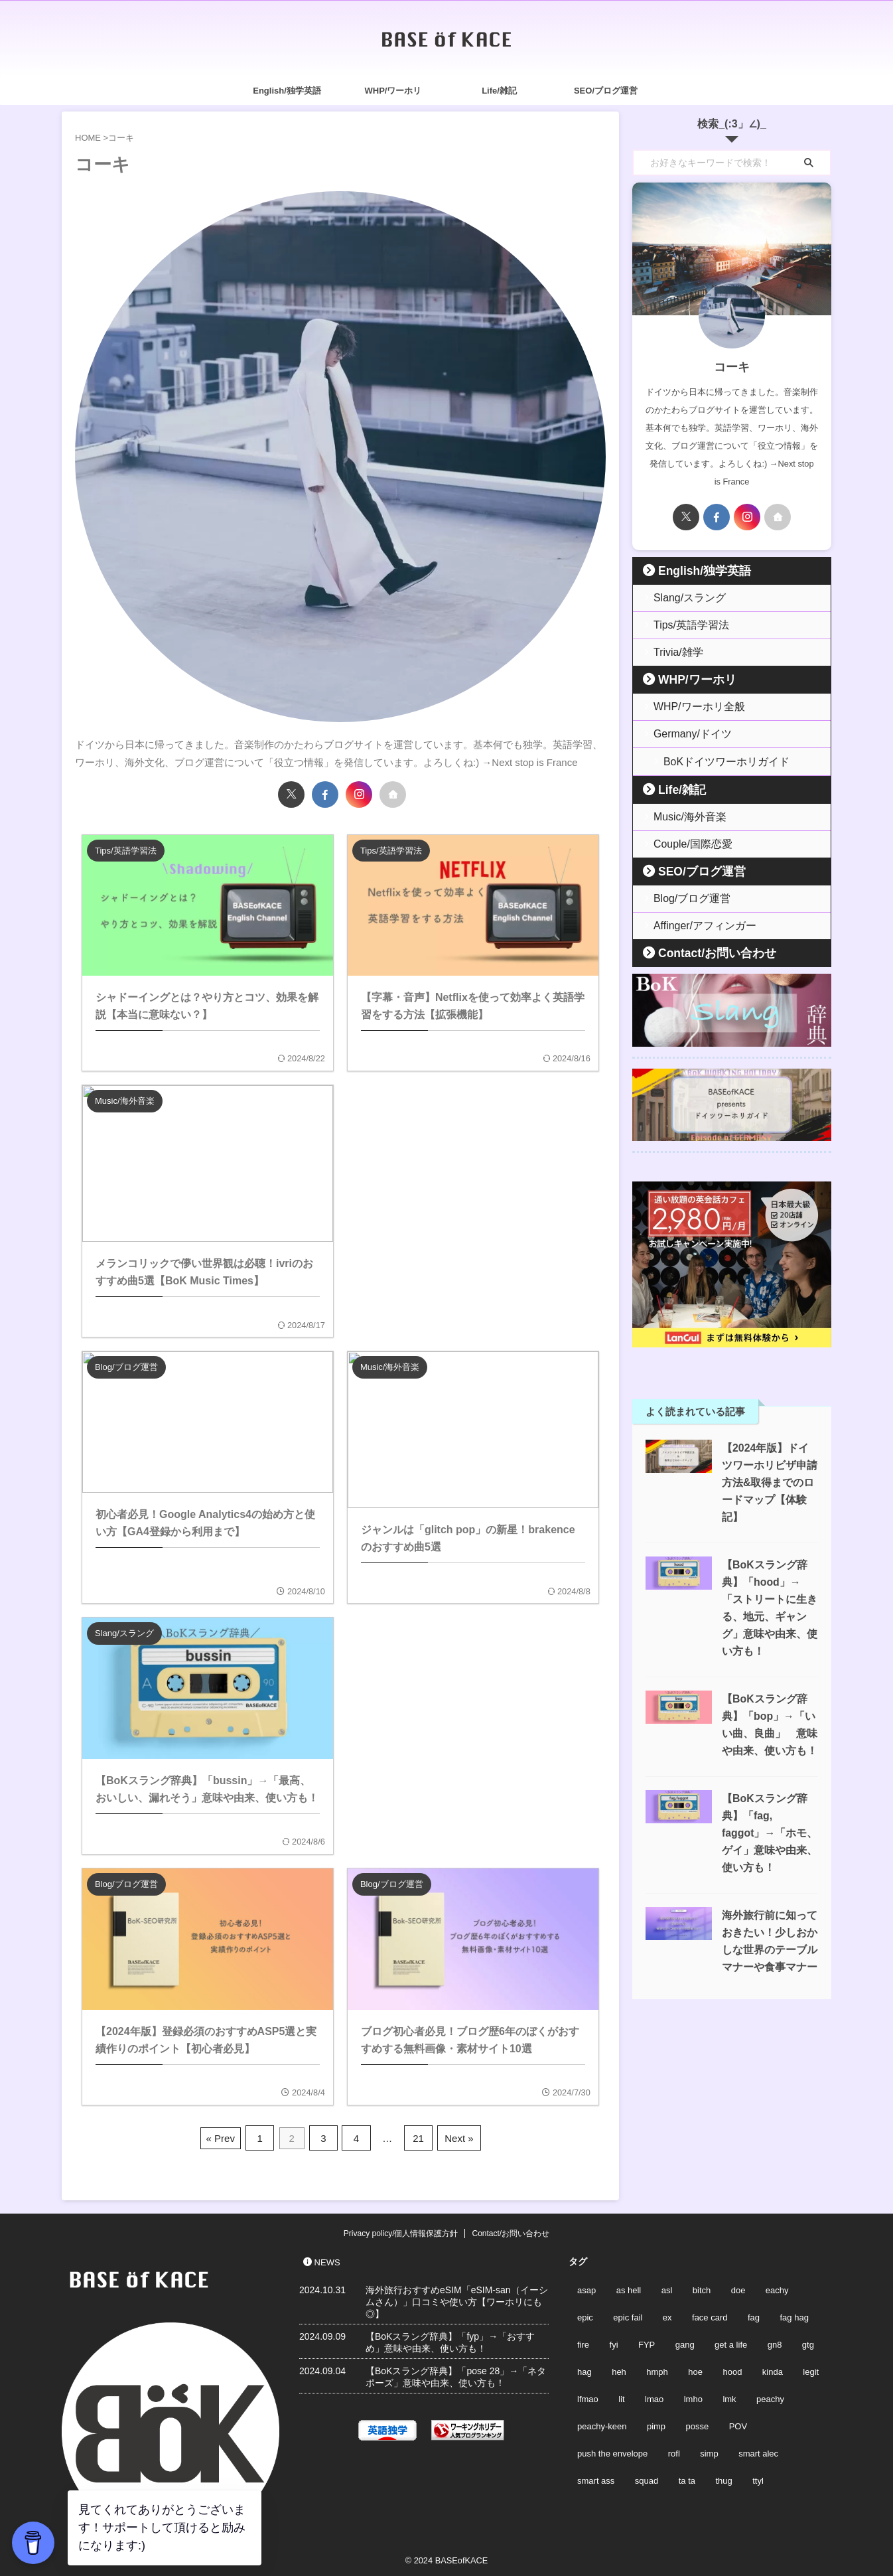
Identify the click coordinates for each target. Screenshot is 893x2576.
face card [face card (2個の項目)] (709, 2315)
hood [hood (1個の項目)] (732, 2369)
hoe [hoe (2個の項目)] (695, 2369)
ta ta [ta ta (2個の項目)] (687, 2478)
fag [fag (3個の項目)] (754, 2315)
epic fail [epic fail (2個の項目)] (627, 2315)
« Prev (226, 2136)
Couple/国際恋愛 (684, 843)
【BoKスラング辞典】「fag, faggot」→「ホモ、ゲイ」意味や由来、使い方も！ (767, 1814)
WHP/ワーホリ (393, 91)
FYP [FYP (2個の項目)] (646, 2342)
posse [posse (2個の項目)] (697, 2424)
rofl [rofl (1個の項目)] (674, 2451)
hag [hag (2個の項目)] (584, 2369)
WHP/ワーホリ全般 (689, 707)
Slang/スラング (681, 598)
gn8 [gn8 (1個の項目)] (775, 2342)
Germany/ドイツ (684, 734)
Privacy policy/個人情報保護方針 (401, 2230)
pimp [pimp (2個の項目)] (656, 2424)
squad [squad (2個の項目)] (646, 2478)
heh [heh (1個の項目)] (619, 2369)
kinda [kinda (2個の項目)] (772, 2369)
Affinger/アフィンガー (694, 925)
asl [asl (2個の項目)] (667, 2288)
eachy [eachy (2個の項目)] (777, 2288)
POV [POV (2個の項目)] (738, 2424)
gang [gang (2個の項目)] (685, 2342)
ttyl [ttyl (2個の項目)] (758, 2478)
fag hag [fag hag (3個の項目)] (794, 2315)
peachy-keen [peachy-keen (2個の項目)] (601, 2424)
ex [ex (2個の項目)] (667, 2315)
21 (416, 2136)
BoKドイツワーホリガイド (713, 761)
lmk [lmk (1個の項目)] (729, 2396)
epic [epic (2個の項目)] (585, 2315)
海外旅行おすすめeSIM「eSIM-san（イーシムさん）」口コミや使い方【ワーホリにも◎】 (457, 2299)
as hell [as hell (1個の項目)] (629, 2288)
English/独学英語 (287, 91)
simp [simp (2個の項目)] (709, 2451)
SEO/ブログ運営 (606, 91)
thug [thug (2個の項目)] (723, 2478)
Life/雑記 (499, 91)
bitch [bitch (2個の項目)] (702, 2288)
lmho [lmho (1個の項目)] (693, 2396)
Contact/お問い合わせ (702, 952)
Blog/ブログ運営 (683, 898)
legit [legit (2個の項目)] (811, 2369)
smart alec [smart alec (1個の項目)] (758, 2451)
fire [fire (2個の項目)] (583, 2342)
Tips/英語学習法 (683, 625)
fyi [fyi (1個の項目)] (614, 2342)
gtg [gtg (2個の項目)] (808, 2342)
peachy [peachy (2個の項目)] (770, 2396)
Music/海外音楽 (682, 816)
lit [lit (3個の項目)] (621, 2396)
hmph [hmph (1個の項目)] (657, 2369)
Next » (454, 2136)
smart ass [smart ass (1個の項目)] (595, 2478)
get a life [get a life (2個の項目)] (731, 2342)
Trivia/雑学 (672, 652)
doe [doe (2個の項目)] (738, 2288)
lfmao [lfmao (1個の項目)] (587, 2396)
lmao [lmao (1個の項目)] (654, 2396)
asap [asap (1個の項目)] (586, 2288)
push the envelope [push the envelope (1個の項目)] (612, 2451)
